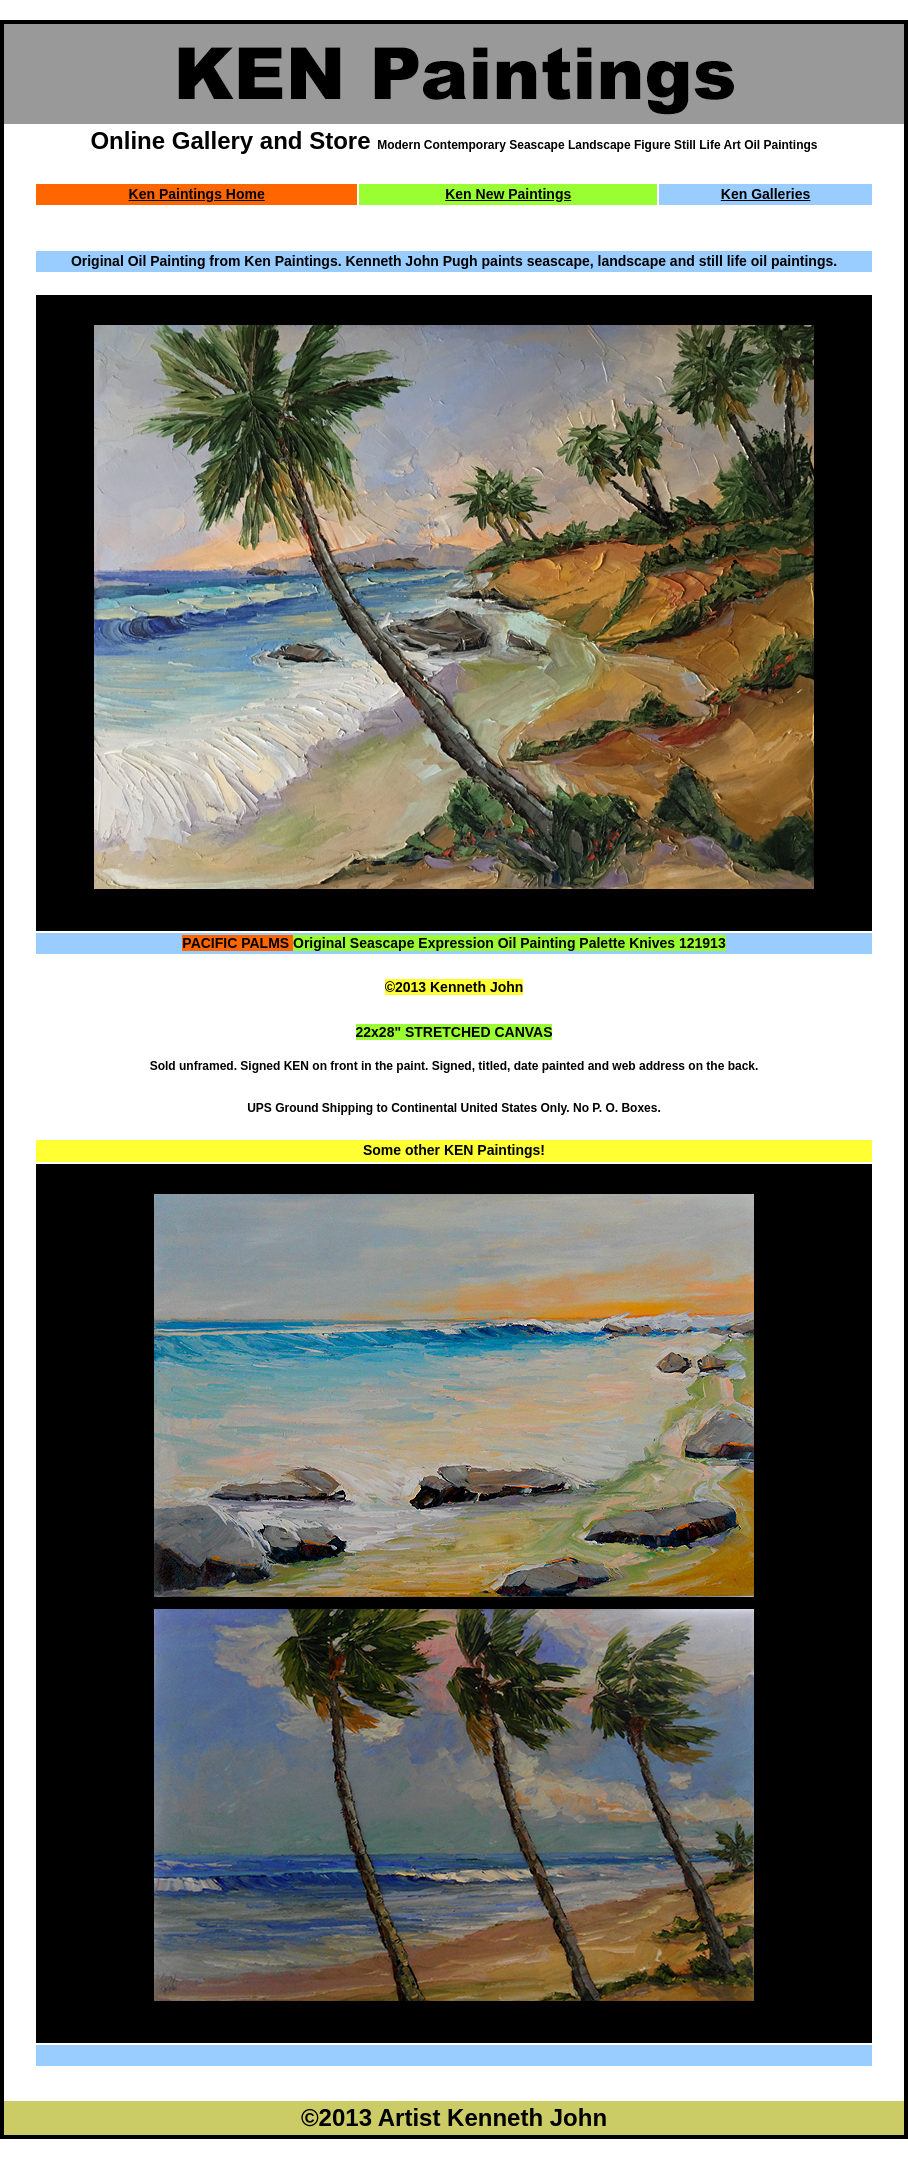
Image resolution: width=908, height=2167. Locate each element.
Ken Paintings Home (197, 194)
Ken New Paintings (508, 194)
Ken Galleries (766, 194)
